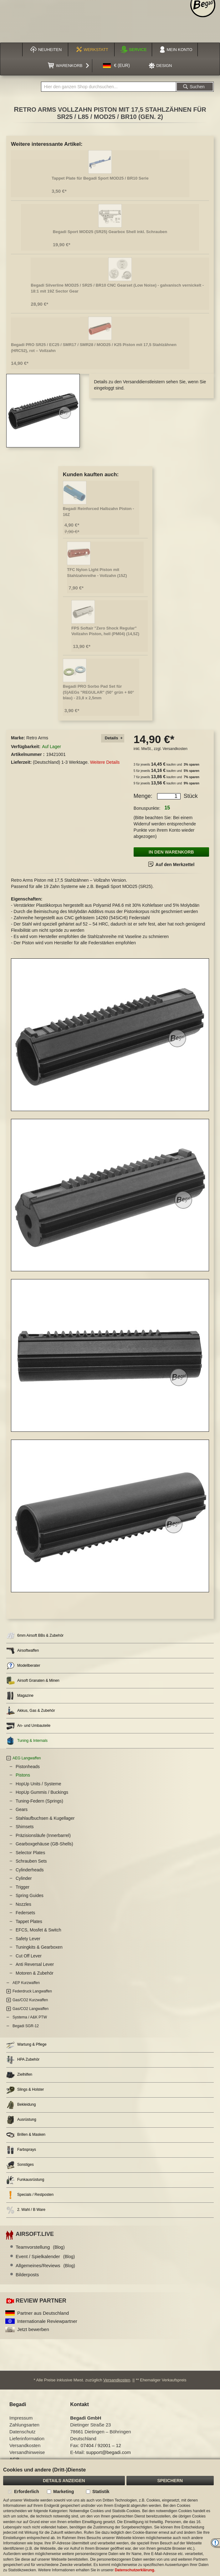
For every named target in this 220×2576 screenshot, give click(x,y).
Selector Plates (30, 1852)
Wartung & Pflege (26, 2045)
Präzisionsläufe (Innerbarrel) (43, 1835)
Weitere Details (105, 762)
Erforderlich (26, 2491)
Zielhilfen (19, 2075)
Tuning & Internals (27, 1741)
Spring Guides (29, 1895)
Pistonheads (28, 1766)
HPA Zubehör (22, 2060)
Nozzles (23, 1904)
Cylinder (24, 1878)
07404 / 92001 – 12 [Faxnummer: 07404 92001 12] (101, 2445)
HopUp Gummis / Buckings (42, 1792)
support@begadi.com (108, 2452)
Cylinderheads (30, 1869)
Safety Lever (28, 1938)
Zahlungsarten (24, 2424)
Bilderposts (27, 2274)
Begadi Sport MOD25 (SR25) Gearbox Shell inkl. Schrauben (110, 231)
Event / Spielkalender (45, 2256)
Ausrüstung (21, 2120)
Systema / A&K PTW (30, 2017)
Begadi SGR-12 (26, 2026)
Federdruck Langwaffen (32, 1991)
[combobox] (108, 86)
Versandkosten (175, 749)
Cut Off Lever (29, 1955)
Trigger (22, 1887)
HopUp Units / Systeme (38, 1783)
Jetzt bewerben (33, 2329)
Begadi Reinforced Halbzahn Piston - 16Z (98, 511)
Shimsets (25, 1826)
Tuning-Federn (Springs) (39, 1800)
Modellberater (23, 1665)
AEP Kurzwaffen (26, 1983)
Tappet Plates (29, 1921)
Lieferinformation (26, 2438)
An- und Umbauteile (28, 1726)
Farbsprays (21, 2150)
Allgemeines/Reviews (45, 2265)
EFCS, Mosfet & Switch (38, 1929)
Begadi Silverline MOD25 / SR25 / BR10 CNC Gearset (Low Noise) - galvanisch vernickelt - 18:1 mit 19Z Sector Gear (117, 288)
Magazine (19, 1695)
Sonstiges (20, 2165)
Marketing (63, 2491)
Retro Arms (37, 737)
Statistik (100, 2491)
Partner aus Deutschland (43, 2313)
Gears (22, 1809)
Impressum (21, 2417)
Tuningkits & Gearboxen (39, 1947)
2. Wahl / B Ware (25, 2210)
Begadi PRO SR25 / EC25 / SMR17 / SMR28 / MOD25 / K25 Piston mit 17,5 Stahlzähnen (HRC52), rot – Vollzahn (94, 347)
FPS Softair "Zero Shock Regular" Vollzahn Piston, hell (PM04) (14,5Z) (105, 631)
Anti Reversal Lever (35, 1964)
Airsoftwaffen (22, 1650)
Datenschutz (22, 2431)
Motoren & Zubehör (35, 1973)
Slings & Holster (25, 2090)
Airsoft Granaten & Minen (32, 1680)
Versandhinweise (27, 2452)
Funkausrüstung (25, 2180)
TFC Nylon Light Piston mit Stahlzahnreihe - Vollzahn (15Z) (97, 572)
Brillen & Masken (25, 2135)
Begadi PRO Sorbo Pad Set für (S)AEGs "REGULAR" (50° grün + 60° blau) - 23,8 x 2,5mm (98, 692)
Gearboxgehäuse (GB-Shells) (44, 1843)
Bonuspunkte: (147, 808)
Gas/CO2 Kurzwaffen (30, 2000)
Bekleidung (21, 2105)
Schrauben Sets (31, 1861)
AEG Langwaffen (27, 1758)
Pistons (23, 1775)
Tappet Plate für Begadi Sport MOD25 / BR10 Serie (100, 178)
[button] (116, 65)
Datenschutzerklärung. (135, 2570)
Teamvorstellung (40, 2247)
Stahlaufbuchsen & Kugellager (45, 1818)
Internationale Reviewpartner (47, 2321)
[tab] (112, 738)
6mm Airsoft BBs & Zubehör (35, 1635)
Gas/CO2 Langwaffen (31, 2009)
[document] (110, 2517)
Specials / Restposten (30, 2195)
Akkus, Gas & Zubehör (30, 1710)
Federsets (25, 1912)
